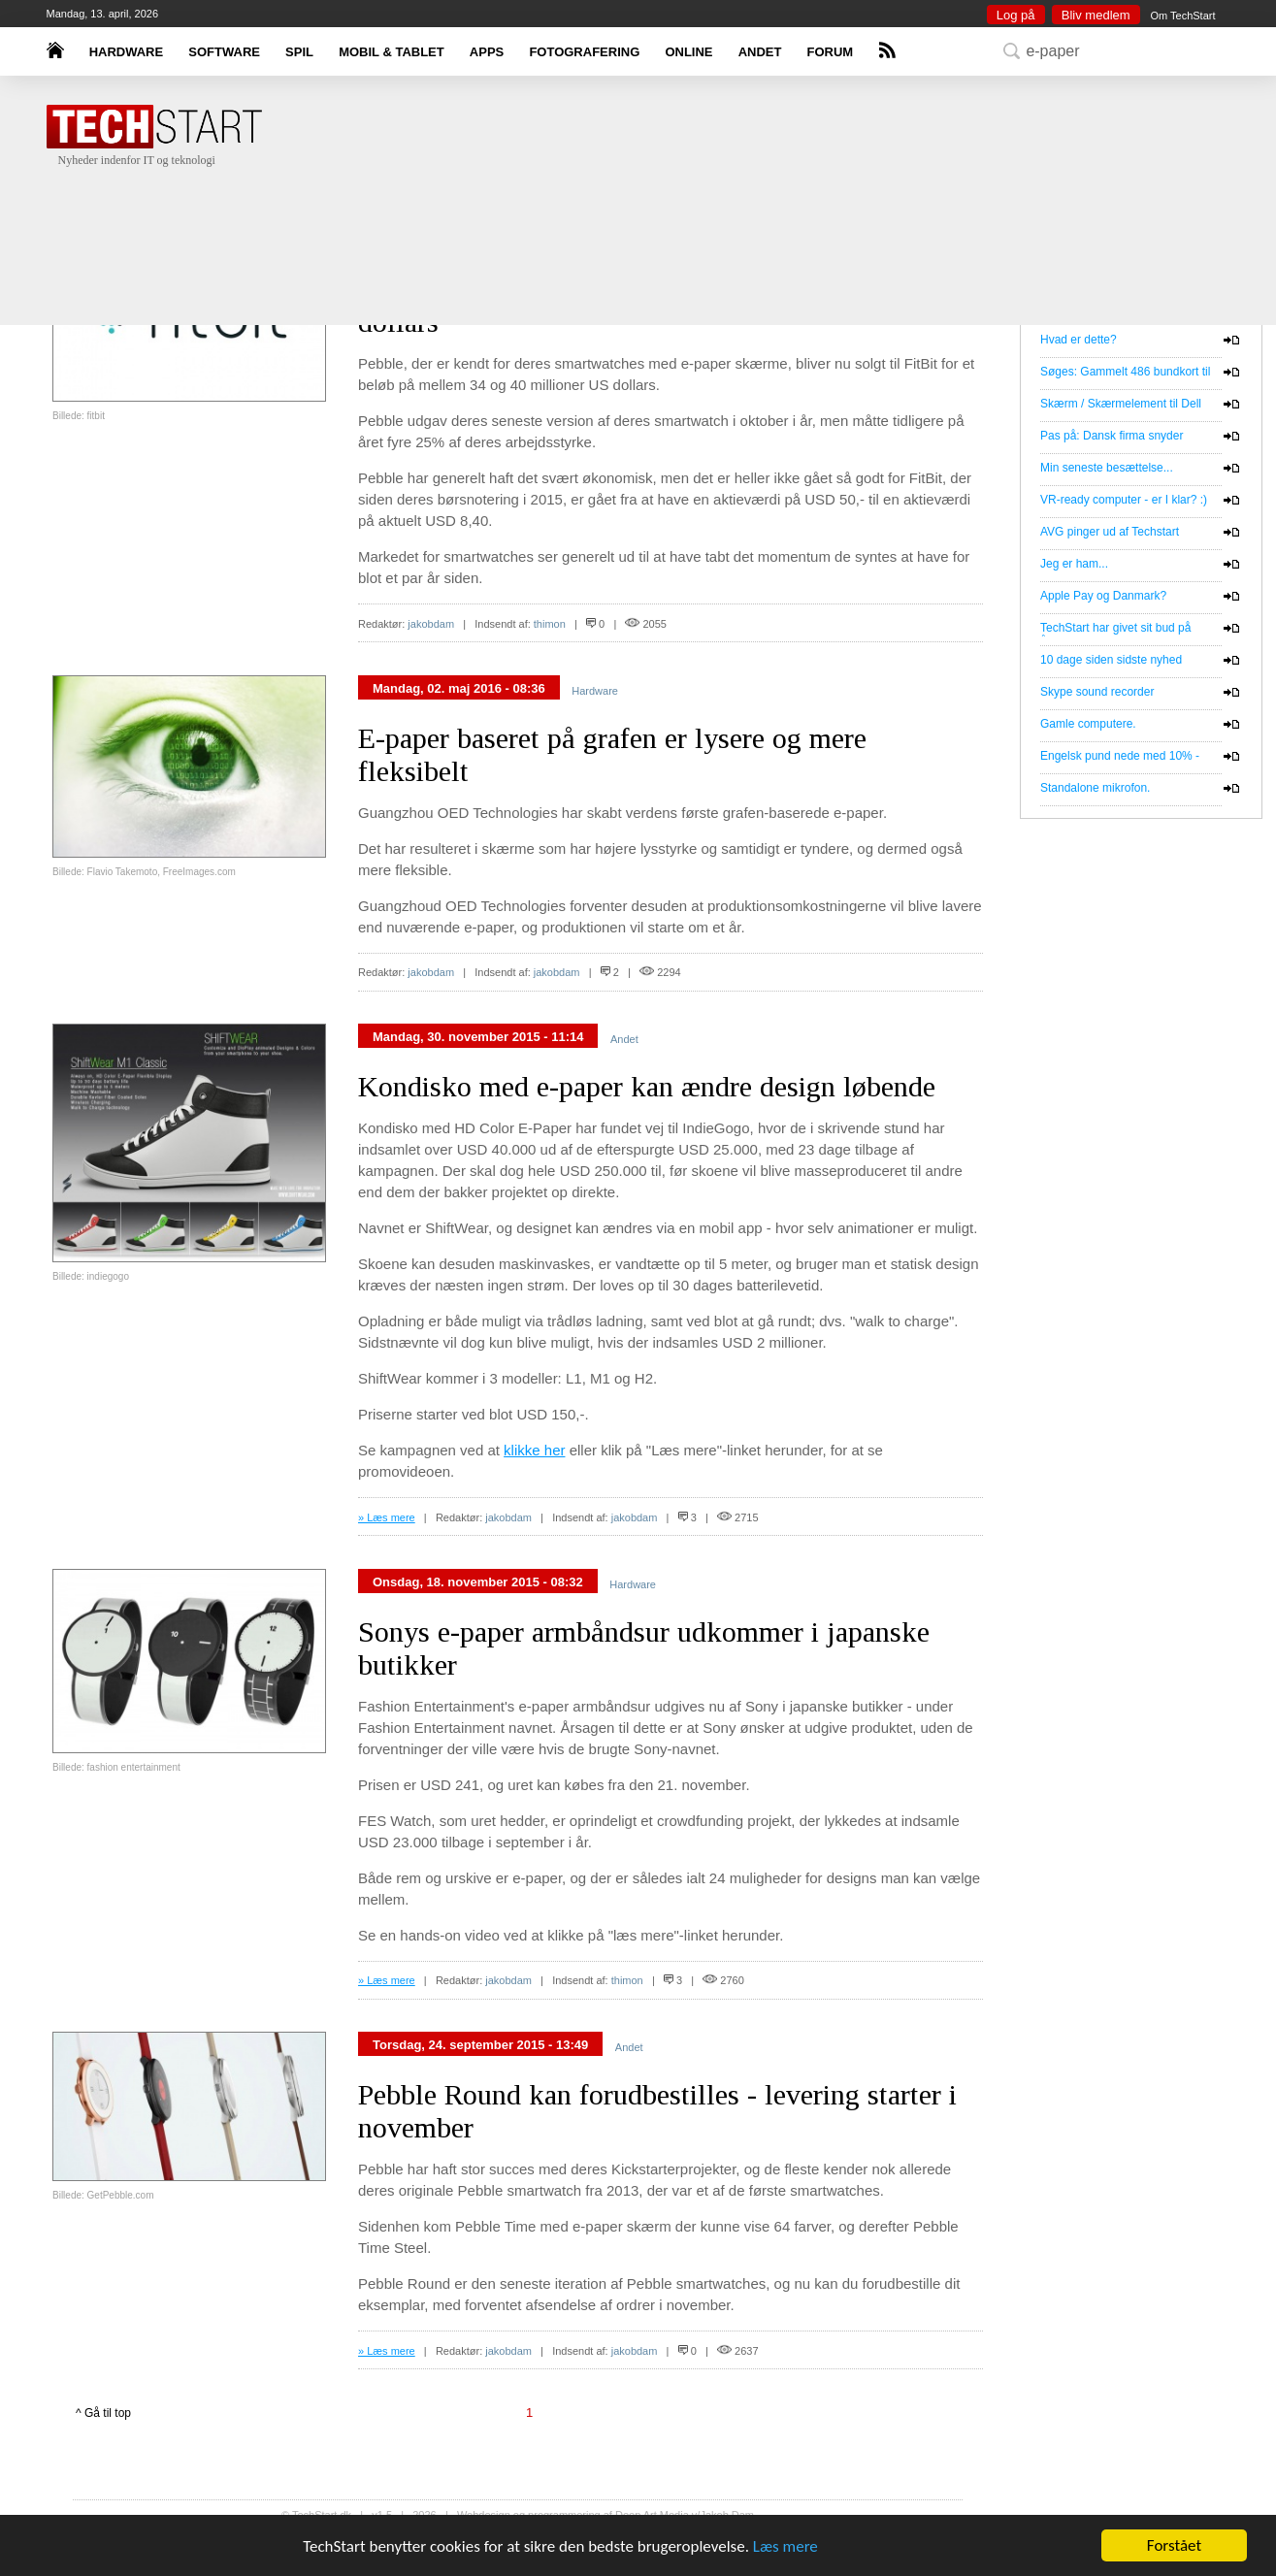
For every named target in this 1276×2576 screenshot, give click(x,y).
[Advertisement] (667, 228)
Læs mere (785, 2546)
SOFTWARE (224, 52)
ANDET (760, 52)
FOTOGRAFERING (584, 52)
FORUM (830, 52)
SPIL (299, 52)
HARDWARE (126, 52)
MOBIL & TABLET (391, 52)
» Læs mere (386, 1517)
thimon (550, 624)
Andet (624, 1039)
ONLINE (688, 52)
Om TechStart (1182, 15)
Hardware (595, 691)
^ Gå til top (103, 2413)
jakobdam (431, 624)
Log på (1016, 15)
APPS (487, 52)
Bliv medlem (1096, 15)
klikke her (534, 1450)
